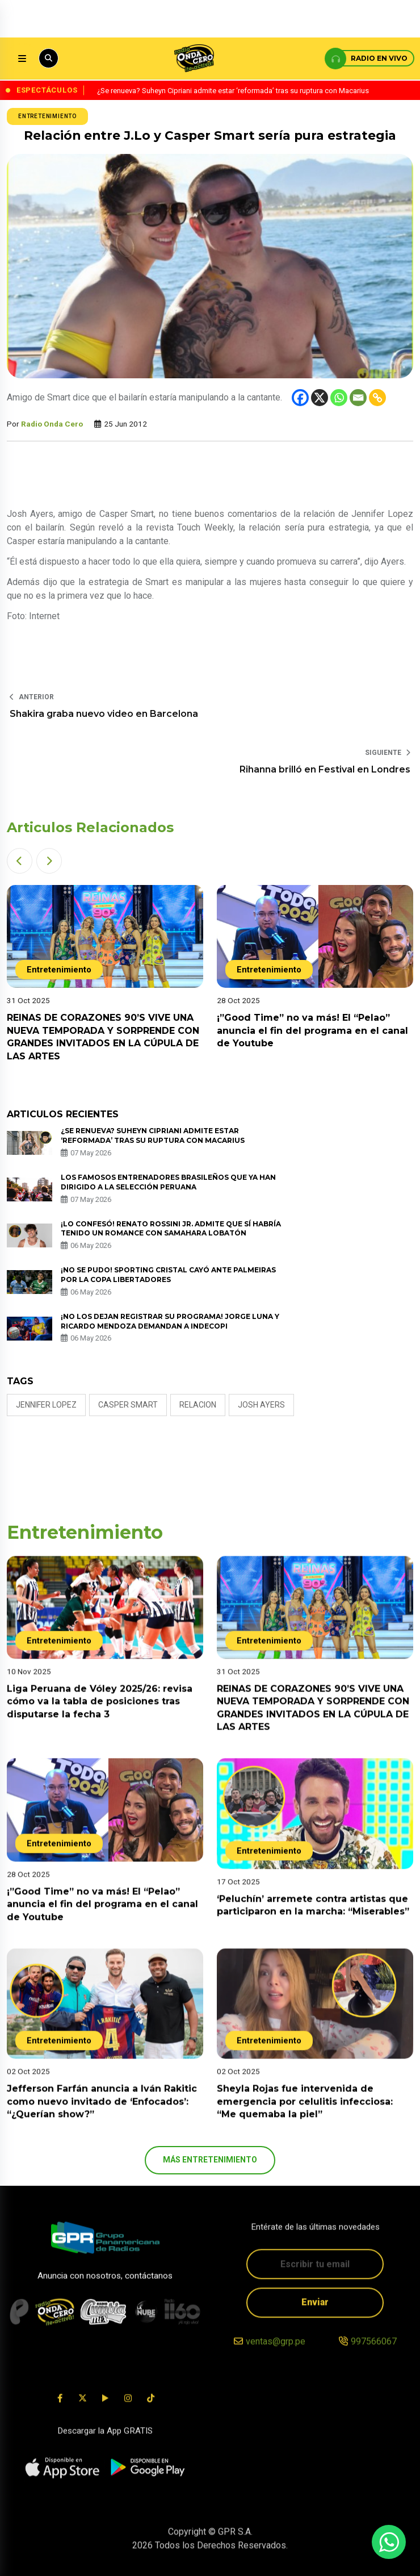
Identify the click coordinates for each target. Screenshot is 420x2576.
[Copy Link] (377, 397)
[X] (319, 397)
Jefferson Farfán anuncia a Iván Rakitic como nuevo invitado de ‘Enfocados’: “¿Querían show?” (102, 2117)
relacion (197, 1404)
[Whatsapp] (338, 397)
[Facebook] (300, 397)
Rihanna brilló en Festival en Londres (325, 769)
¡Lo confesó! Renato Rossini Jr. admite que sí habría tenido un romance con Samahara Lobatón (171, 1229)
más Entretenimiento (210, 2159)
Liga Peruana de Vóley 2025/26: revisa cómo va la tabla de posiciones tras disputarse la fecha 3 (99, 1718)
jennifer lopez (46, 1404)
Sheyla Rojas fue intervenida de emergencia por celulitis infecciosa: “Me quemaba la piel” (305, 2117)
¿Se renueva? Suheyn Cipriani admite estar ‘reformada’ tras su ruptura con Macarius (153, 1135)
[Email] (358, 397)
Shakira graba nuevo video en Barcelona (104, 713)
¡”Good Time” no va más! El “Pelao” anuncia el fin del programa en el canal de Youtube (312, 1030)
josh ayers (261, 1404)
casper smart (128, 1404)
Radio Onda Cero (52, 423)
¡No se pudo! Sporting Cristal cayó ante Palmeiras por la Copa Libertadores (168, 1275)
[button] (19, 861)
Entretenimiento (47, 116)
